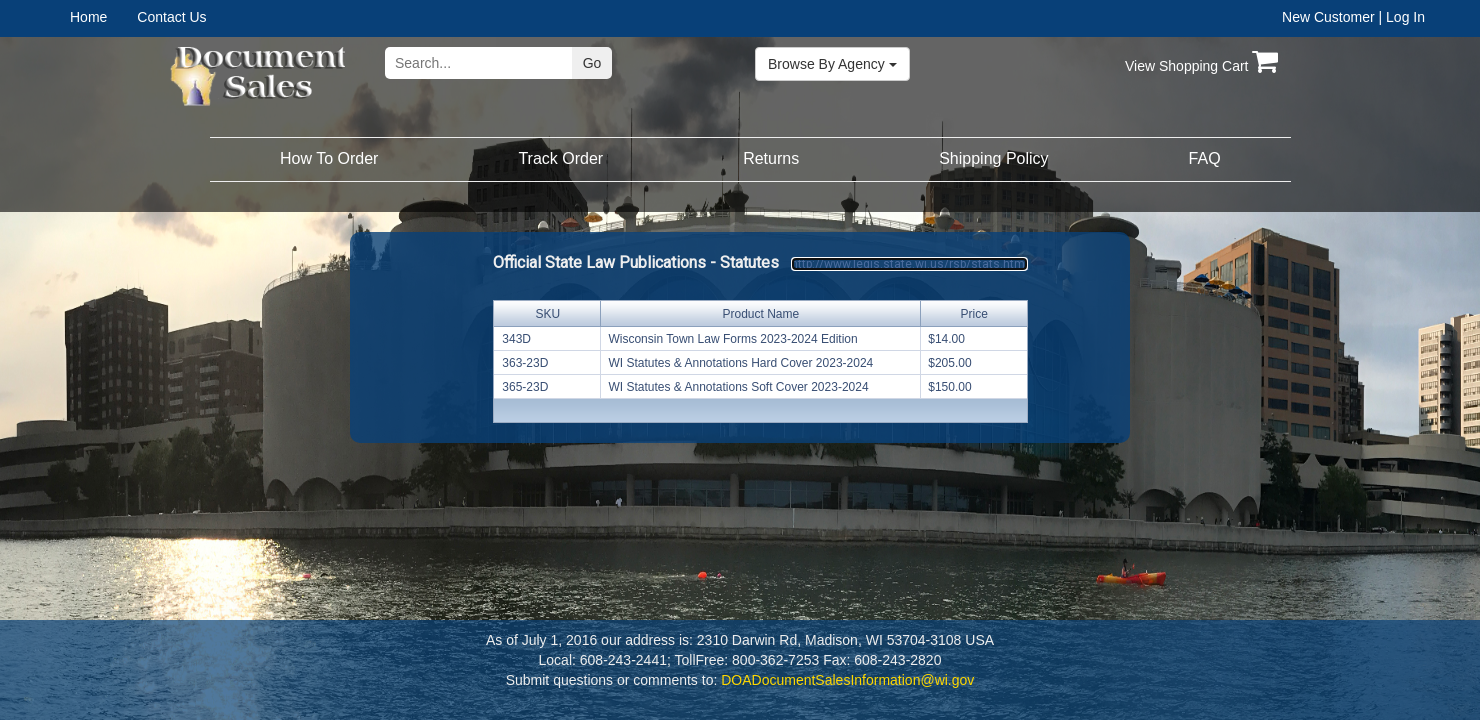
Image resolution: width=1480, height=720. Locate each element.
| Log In (1402, 17)
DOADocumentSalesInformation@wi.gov (847, 680)
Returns (771, 158)
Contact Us (171, 17)
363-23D (525, 363)
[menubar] (133, 17)
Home (88, 17)
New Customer (1328, 17)
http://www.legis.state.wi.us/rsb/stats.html (909, 264)
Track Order (560, 158)
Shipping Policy (993, 158)
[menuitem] (103, 17)
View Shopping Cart (1201, 66)
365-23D (525, 387)
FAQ (1205, 158)
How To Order (329, 158)
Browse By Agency (832, 64)
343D (516, 339)
